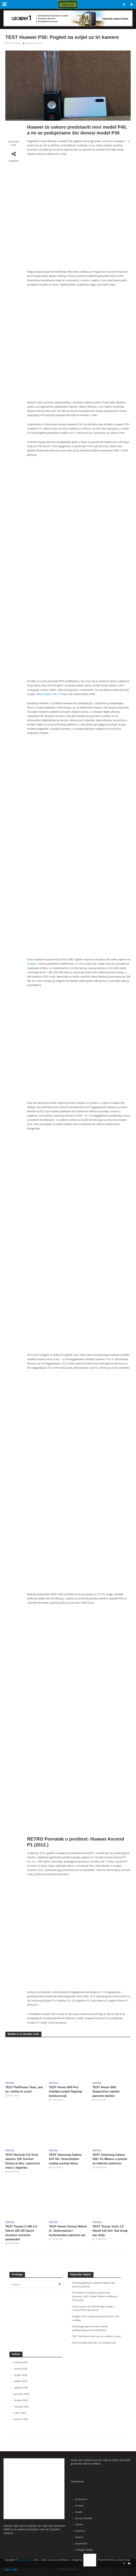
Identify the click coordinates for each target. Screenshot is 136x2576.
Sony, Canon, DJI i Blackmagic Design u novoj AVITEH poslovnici (94, 2309)
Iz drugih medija (84, 2553)
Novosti (79, 2509)
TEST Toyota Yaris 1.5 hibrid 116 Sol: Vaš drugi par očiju (110, 2232)
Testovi (9, 2083)
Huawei (31, 963)
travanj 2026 (21, 2372)
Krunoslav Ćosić (33, 43)
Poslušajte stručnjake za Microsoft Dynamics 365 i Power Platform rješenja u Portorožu (96, 2297)
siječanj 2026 (21, 2391)
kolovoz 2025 (21, 2422)
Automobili (81, 2546)
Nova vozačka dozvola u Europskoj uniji (94, 2347)
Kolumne (80, 2534)
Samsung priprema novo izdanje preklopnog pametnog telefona (90, 2328)
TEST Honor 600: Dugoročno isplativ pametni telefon (106, 2092)
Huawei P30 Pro (51, 694)
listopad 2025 (21, 2410)
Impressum (77, 2485)
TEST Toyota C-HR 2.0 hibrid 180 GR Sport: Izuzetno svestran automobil (21, 2234)
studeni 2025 (21, 2404)
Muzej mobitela (84, 2521)
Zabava (79, 2528)
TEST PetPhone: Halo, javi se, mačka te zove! (22, 2090)
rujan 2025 (20, 2416)
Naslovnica (81, 2502)
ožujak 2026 (20, 2379)
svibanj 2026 (21, 2366)
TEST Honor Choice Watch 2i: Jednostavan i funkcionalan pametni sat (67, 2232)
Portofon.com (25, 2563)
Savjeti (79, 2515)
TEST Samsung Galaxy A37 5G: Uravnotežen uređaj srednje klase (66, 2160)
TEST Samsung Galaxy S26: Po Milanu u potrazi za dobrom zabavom (110, 2160)
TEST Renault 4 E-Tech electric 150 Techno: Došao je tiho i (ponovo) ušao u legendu (23, 2162)
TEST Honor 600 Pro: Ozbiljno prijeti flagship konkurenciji (66, 2092)
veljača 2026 (21, 2385)
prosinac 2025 (22, 2398)
